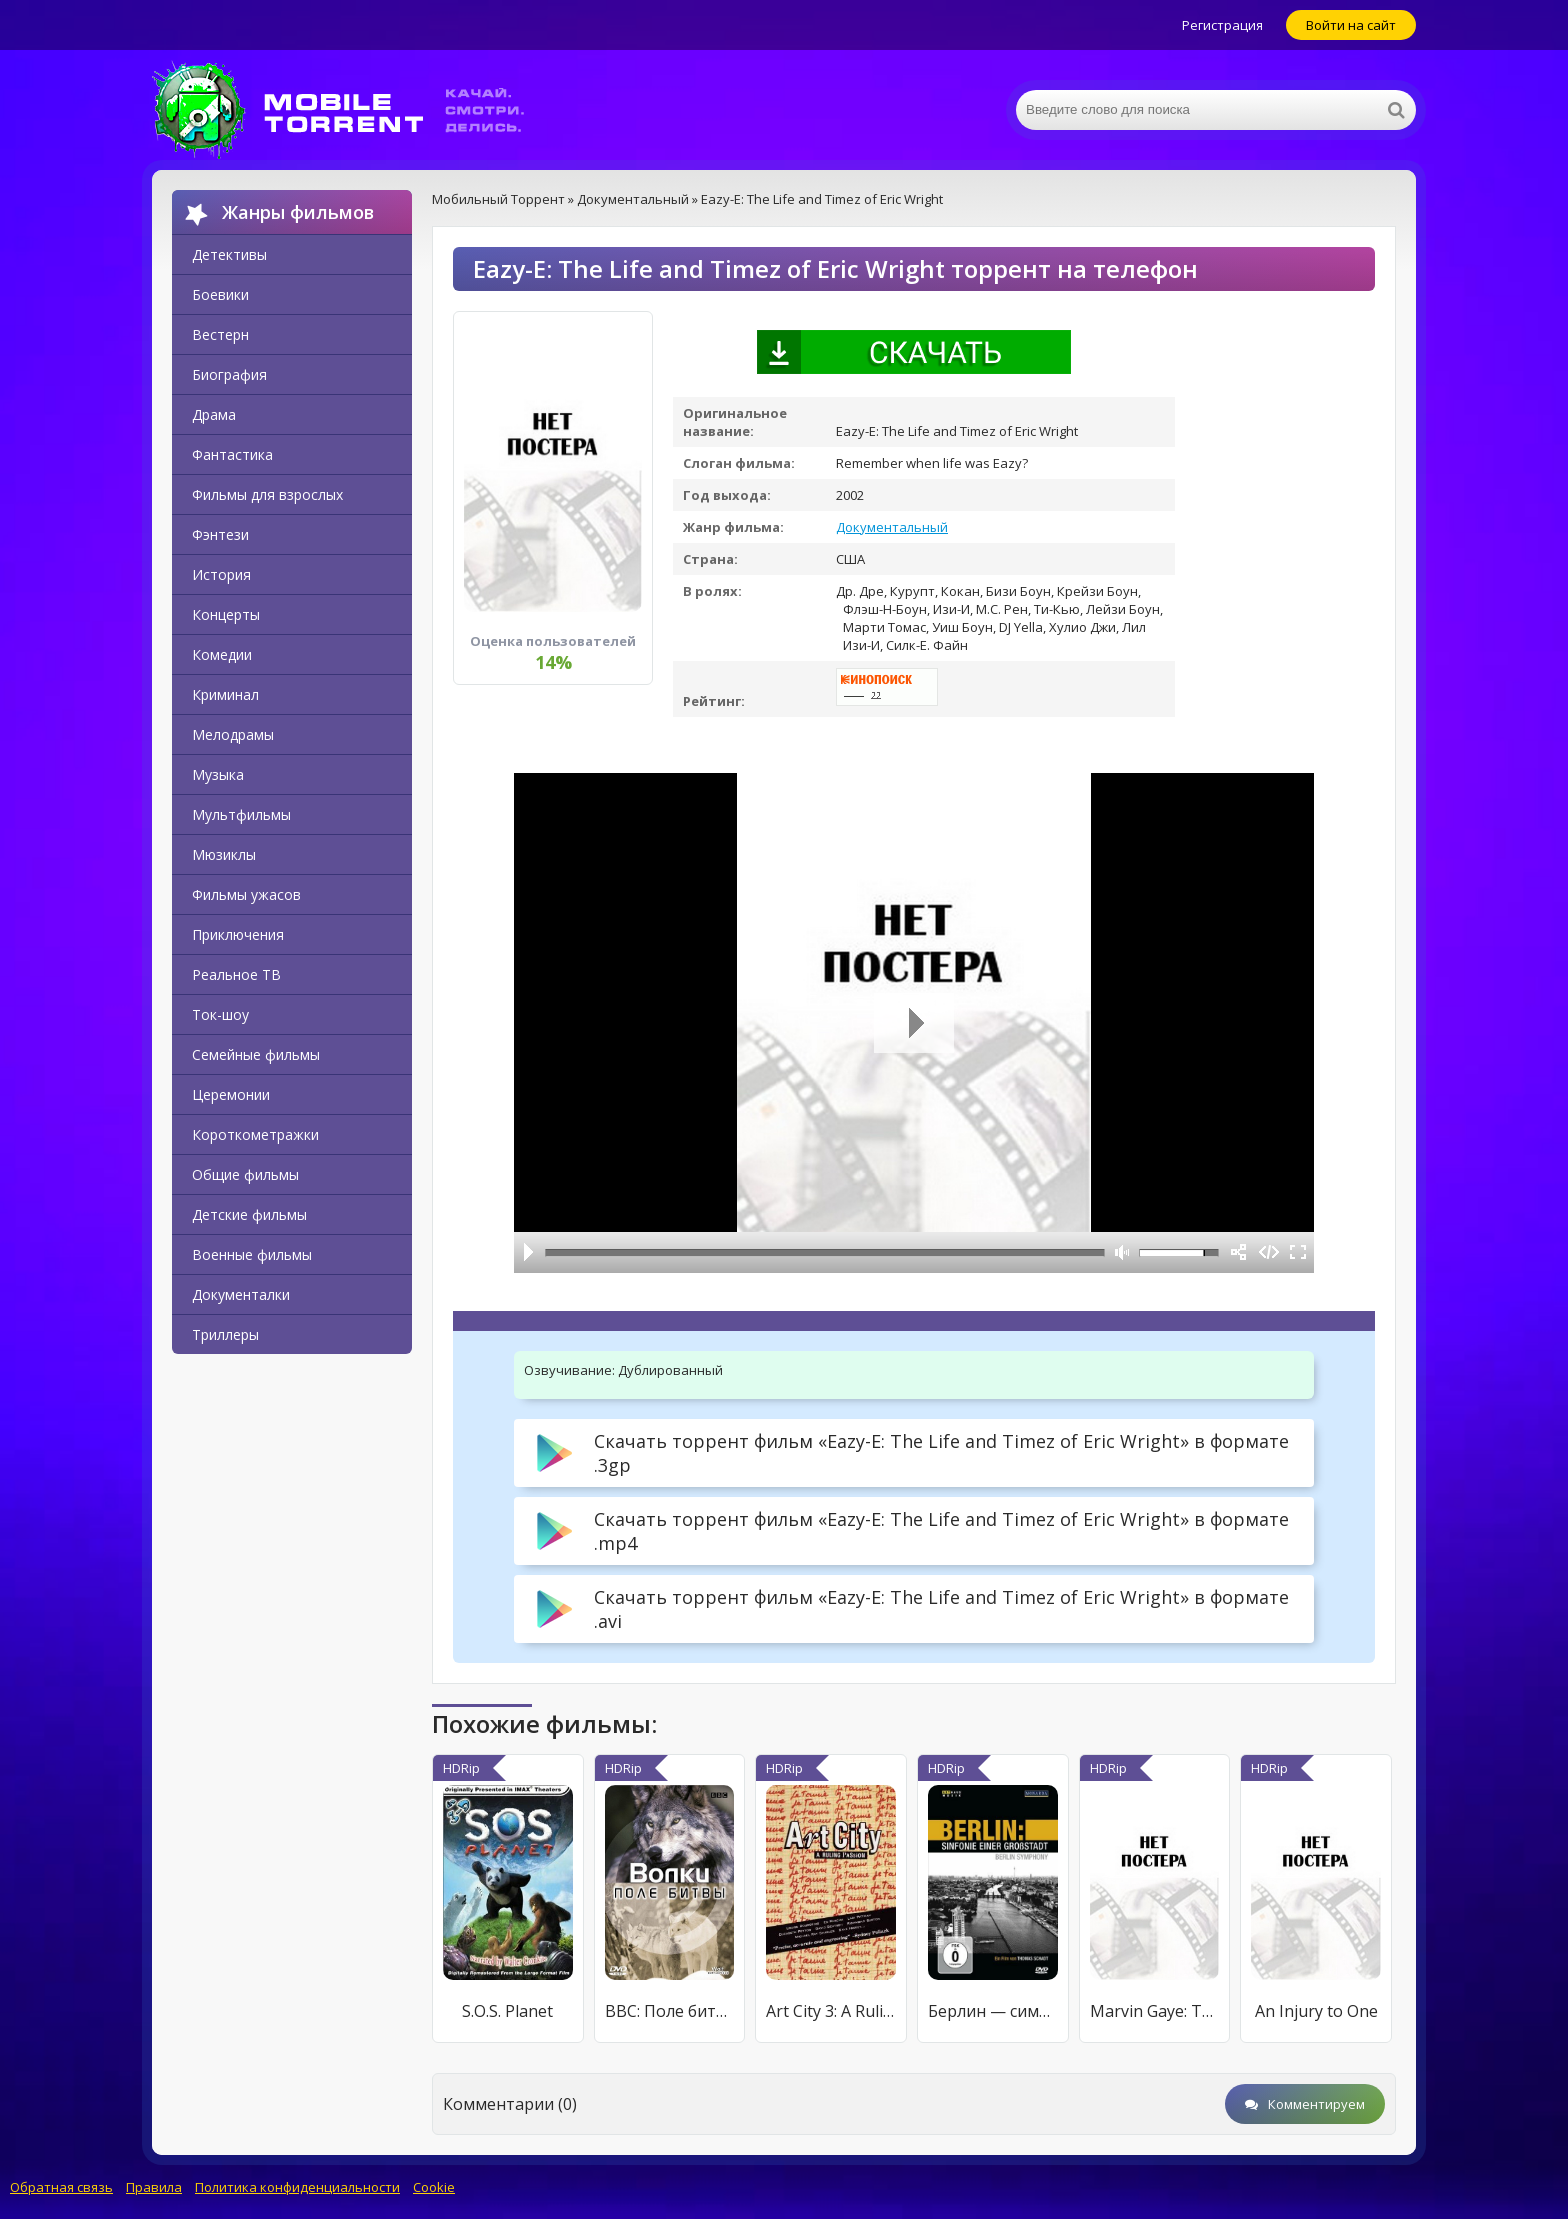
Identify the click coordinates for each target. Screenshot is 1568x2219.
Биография (229, 374)
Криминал (225, 694)
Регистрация (1222, 25)
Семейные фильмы (256, 1054)
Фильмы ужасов (246, 894)
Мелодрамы (233, 734)
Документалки (241, 1294)
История (221, 574)
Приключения (238, 934)
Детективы (229, 254)
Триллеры (225, 1334)
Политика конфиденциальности (297, 2187)
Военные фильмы (252, 1254)
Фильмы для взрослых (267, 494)
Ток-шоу (220, 1014)
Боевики (220, 294)
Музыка (218, 774)
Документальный (892, 527)
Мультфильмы (241, 814)
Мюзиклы (224, 854)
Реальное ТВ (236, 974)
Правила (154, 2187)
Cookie (434, 2187)
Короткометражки (255, 1134)
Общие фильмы (245, 1174)
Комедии (222, 654)
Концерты (226, 614)
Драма (214, 414)
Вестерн (220, 334)
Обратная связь (61, 2187)
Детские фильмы (249, 1214)
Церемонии (231, 1094)
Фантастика (232, 454)
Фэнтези (220, 534)
